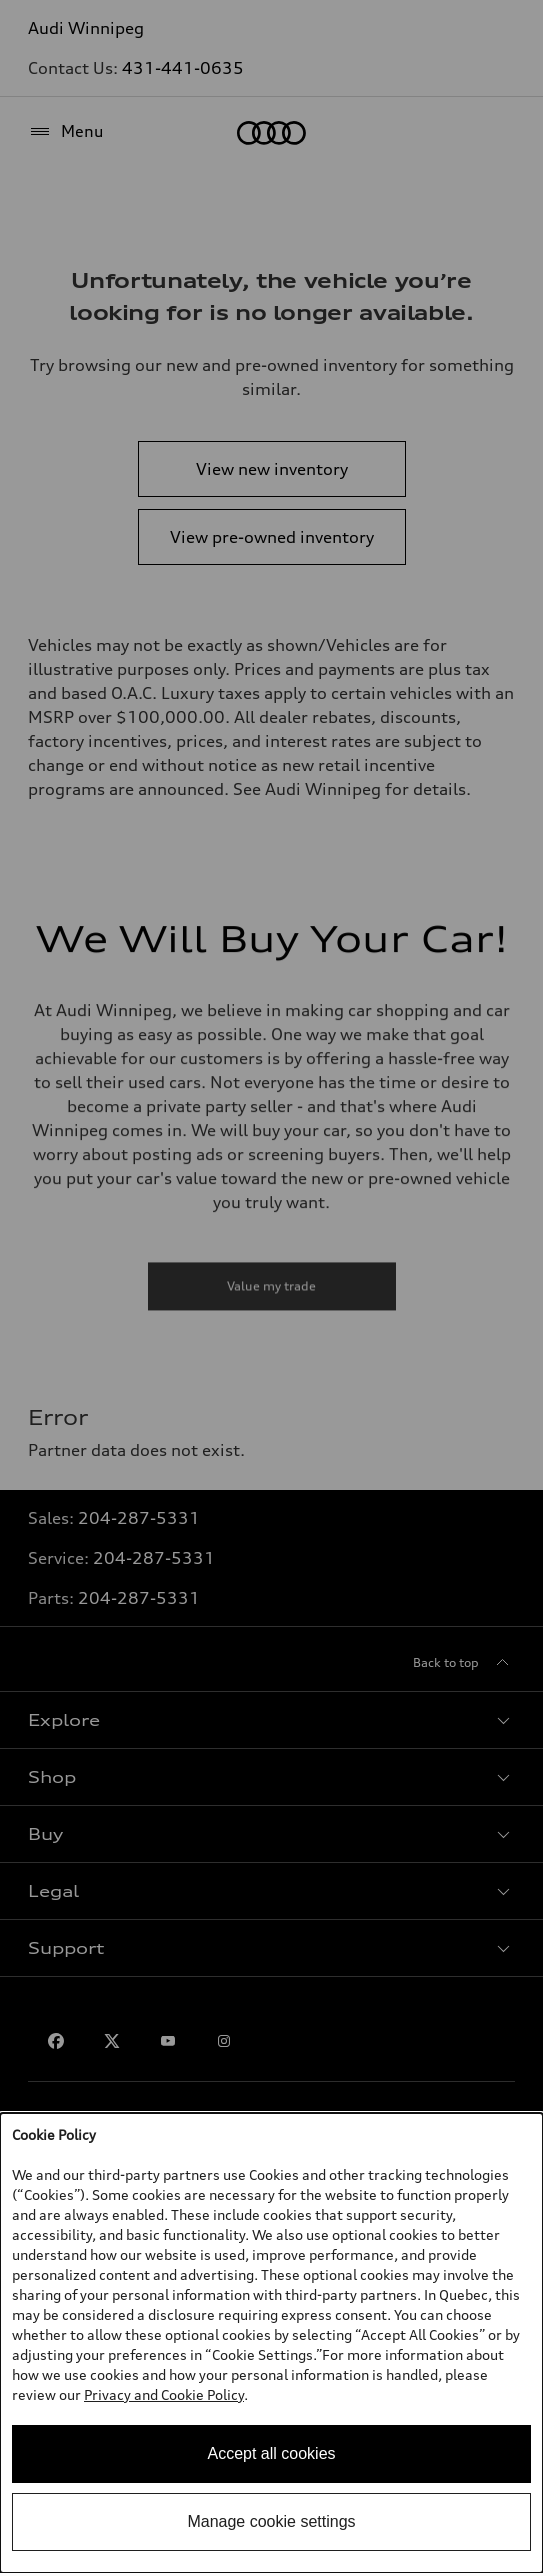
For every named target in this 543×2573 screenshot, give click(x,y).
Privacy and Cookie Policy (164, 2394)
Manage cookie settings (271, 2521)
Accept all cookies (271, 2453)
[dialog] (271, 2343)
